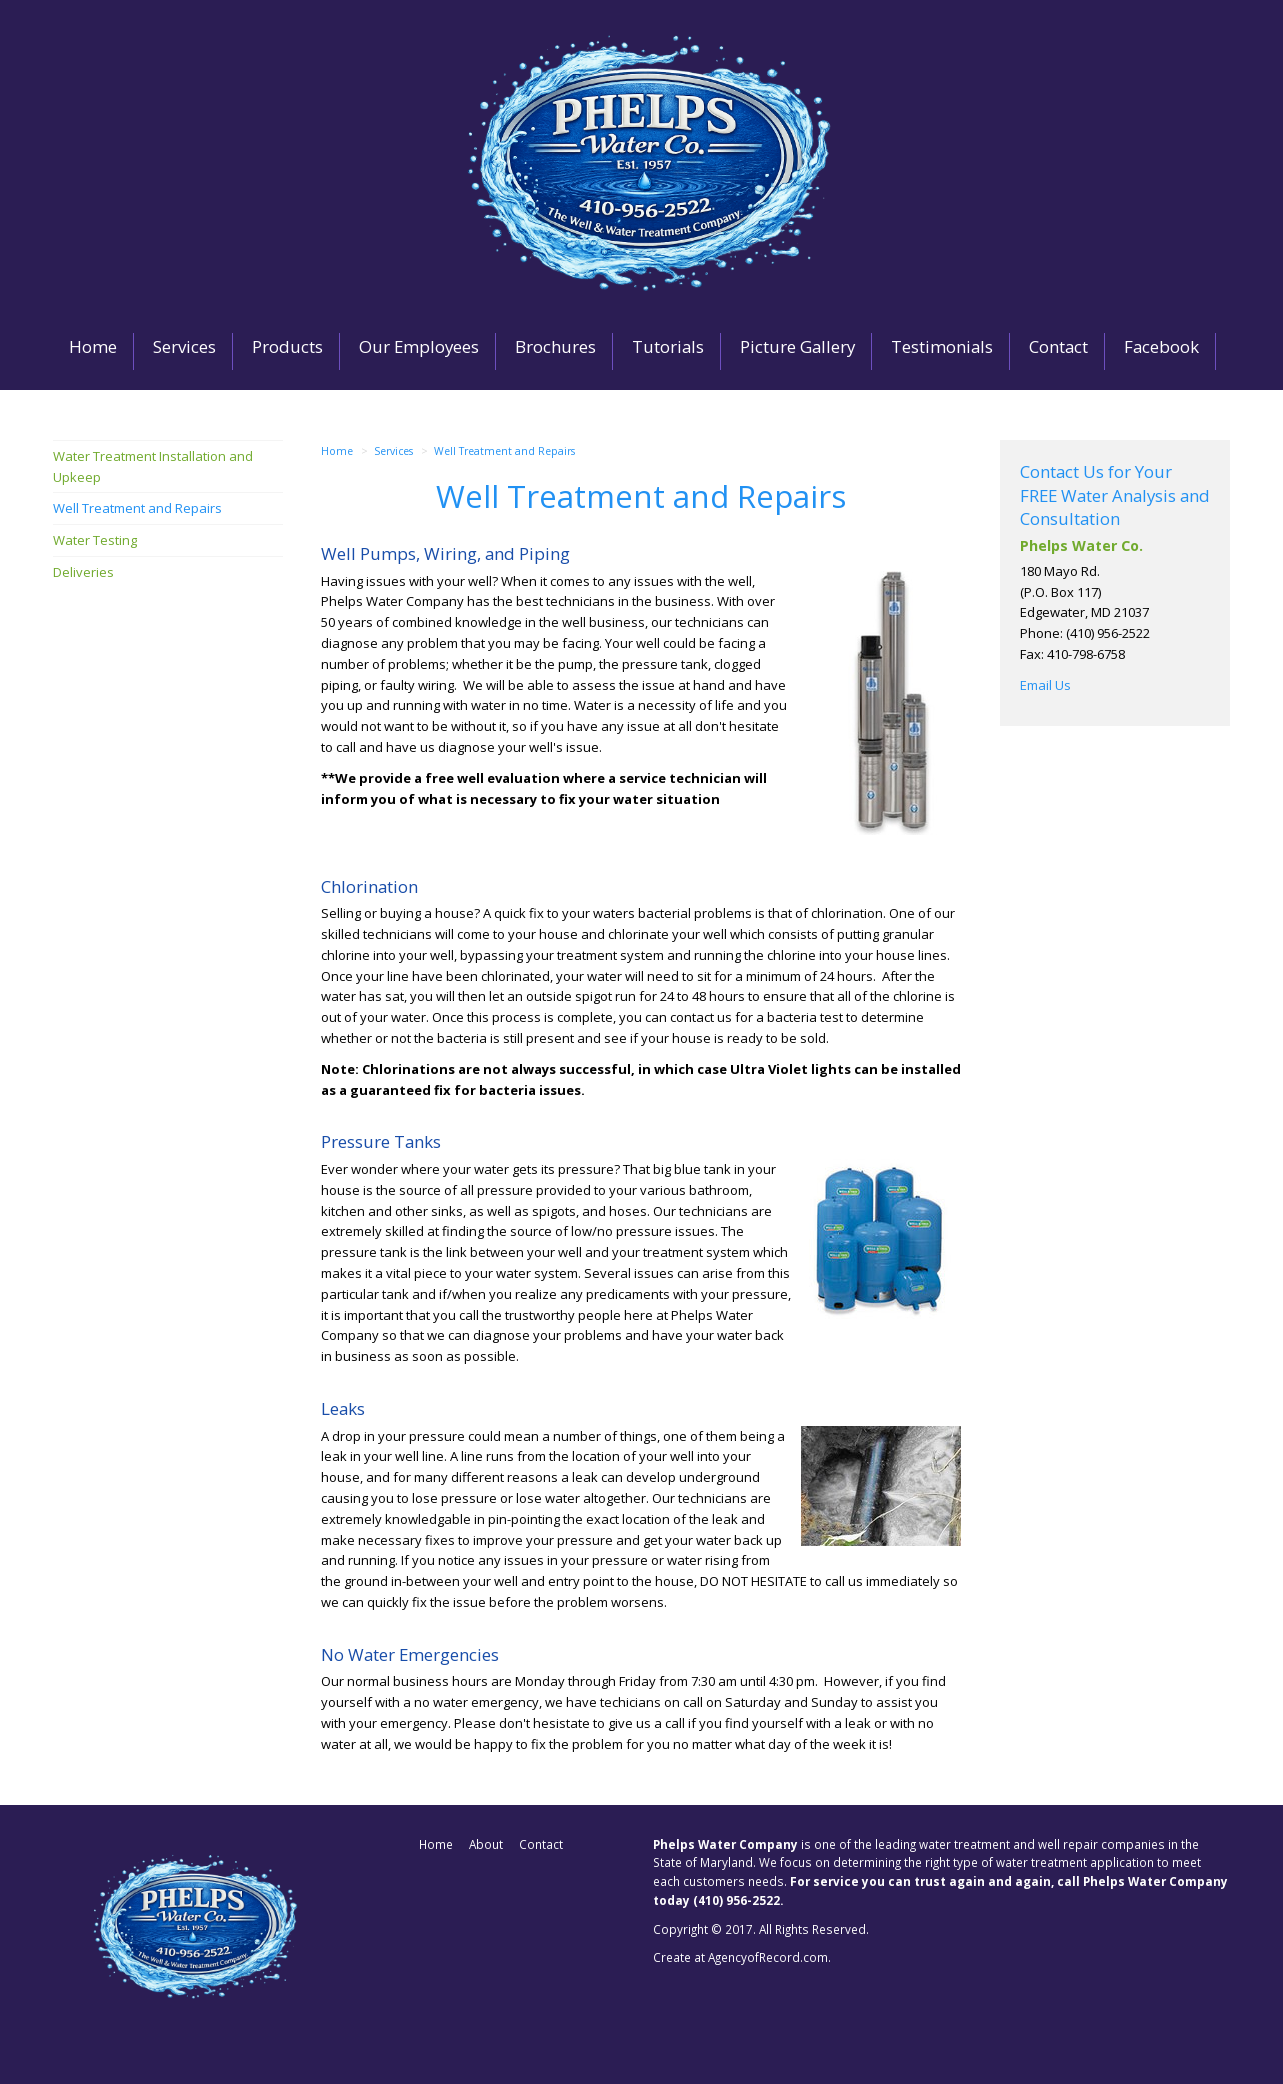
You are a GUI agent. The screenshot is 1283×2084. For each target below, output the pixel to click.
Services (393, 451)
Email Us (1045, 685)
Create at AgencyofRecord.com (740, 1957)
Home (337, 451)
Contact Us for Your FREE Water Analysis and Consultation (1115, 495)
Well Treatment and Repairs (504, 451)
